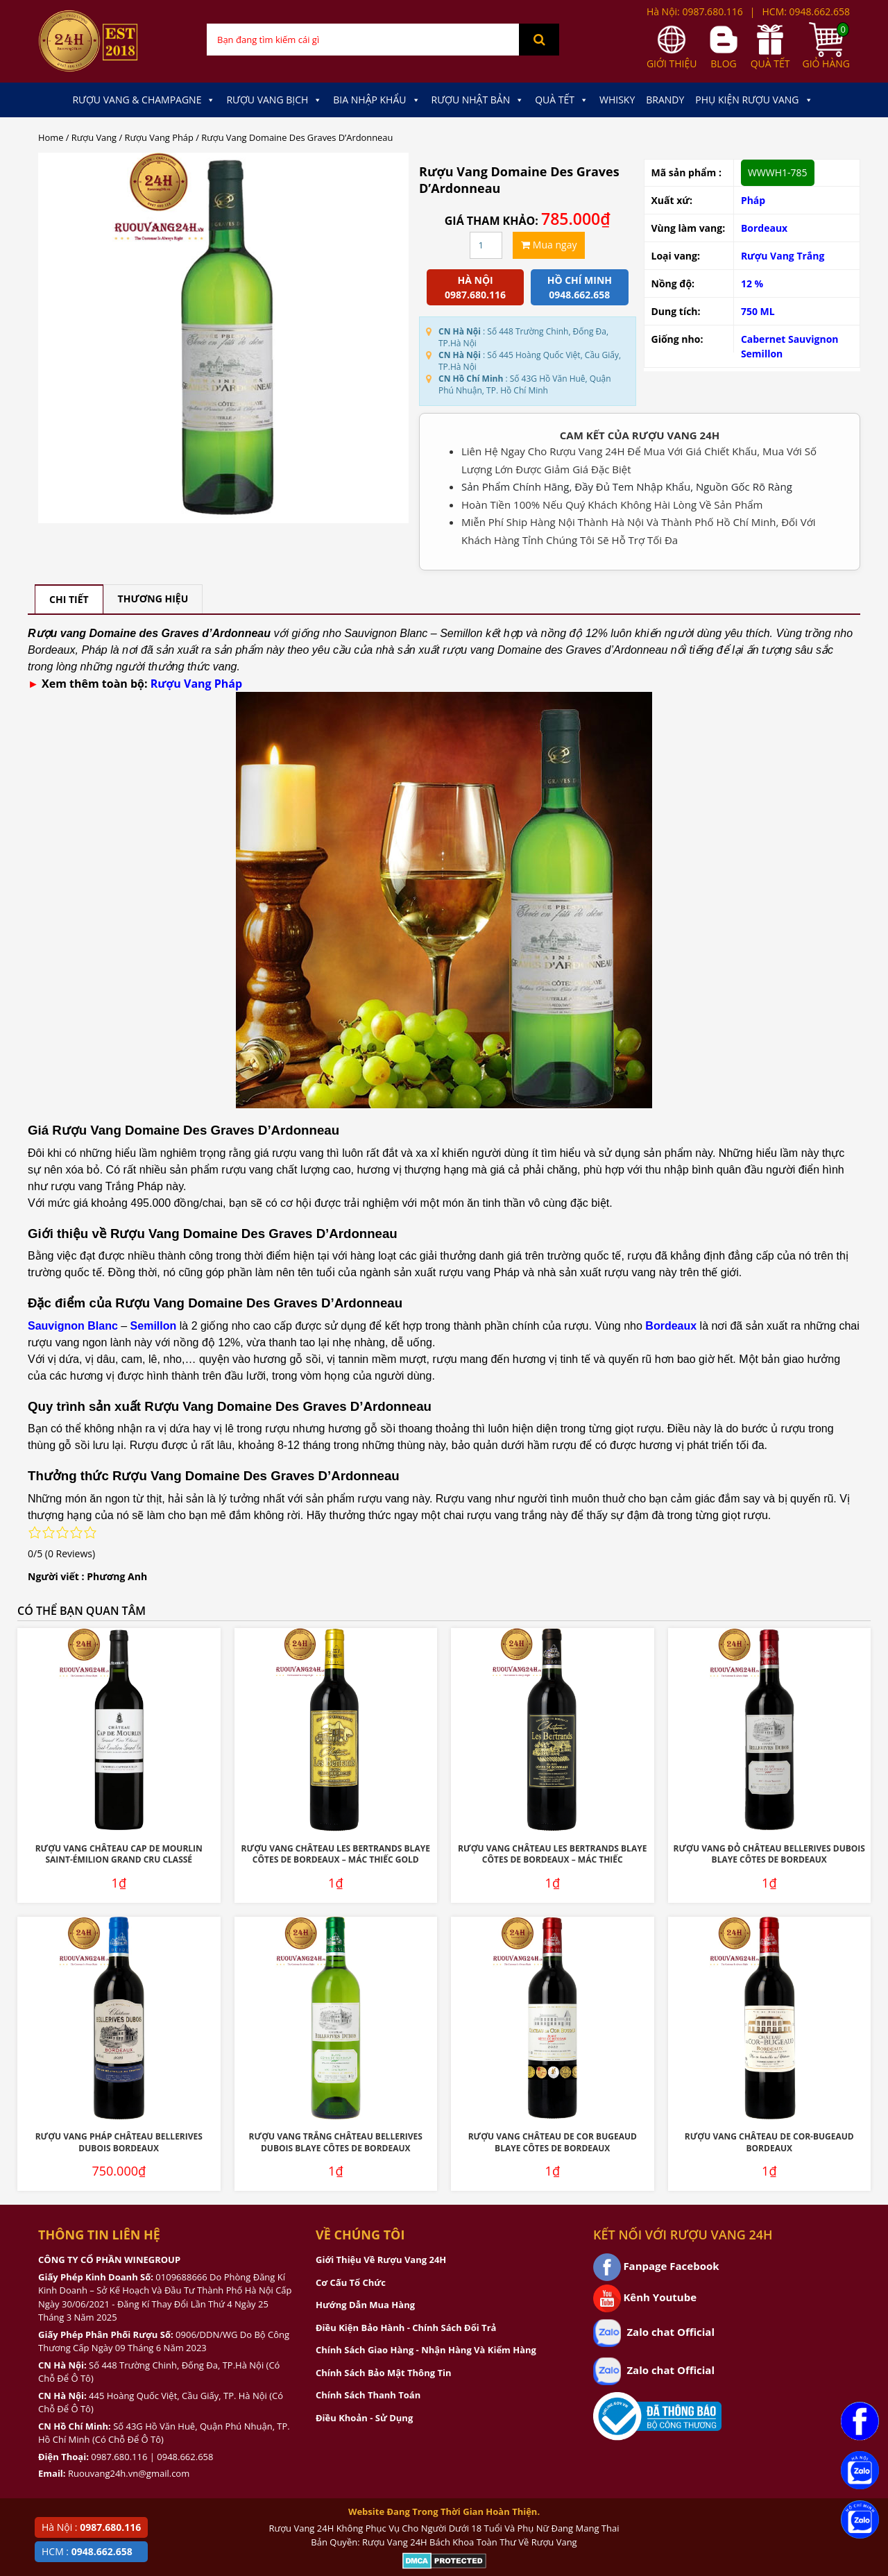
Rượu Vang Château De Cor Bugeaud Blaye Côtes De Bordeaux (552, 2142)
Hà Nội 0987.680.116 (475, 287)
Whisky (617, 99)
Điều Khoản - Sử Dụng (364, 2418)
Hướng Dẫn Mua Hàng (365, 2304)
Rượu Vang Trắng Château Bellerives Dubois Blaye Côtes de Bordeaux (335, 2142)
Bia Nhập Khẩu (376, 100)
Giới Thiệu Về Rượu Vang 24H (381, 2259)
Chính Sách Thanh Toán (368, 2395)
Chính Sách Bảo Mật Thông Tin (383, 2372)
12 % (752, 283)
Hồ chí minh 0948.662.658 (579, 287)
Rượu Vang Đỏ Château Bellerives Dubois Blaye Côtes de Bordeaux (769, 1854)
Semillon (762, 353)
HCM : (87, 2551)
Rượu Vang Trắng (783, 255)
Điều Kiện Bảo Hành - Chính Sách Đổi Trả (406, 2327)
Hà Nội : (91, 2527)
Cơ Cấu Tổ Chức (351, 2282)
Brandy (665, 99)
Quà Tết (561, 100)
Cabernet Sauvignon (790, 339)
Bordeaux (764, 228)
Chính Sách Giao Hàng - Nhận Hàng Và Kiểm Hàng (426, 2350)
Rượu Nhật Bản (478, 100)
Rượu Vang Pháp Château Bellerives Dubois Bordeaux (119, 2142)
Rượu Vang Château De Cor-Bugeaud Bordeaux (769, 2142)
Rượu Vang (94, 137)
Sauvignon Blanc (73, 1326)
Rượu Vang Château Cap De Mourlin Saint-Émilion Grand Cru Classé (119, 1854)
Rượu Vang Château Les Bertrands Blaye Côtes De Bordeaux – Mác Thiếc (552, 1854)
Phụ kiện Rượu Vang (753, 100)
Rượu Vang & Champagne (143, 100)
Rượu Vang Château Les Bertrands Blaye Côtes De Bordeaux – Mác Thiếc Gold (335, 1854)
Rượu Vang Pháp (159, 137)
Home (50, 137)
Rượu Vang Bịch (274, 100)
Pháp (753, 200)
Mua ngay (549, 244)
